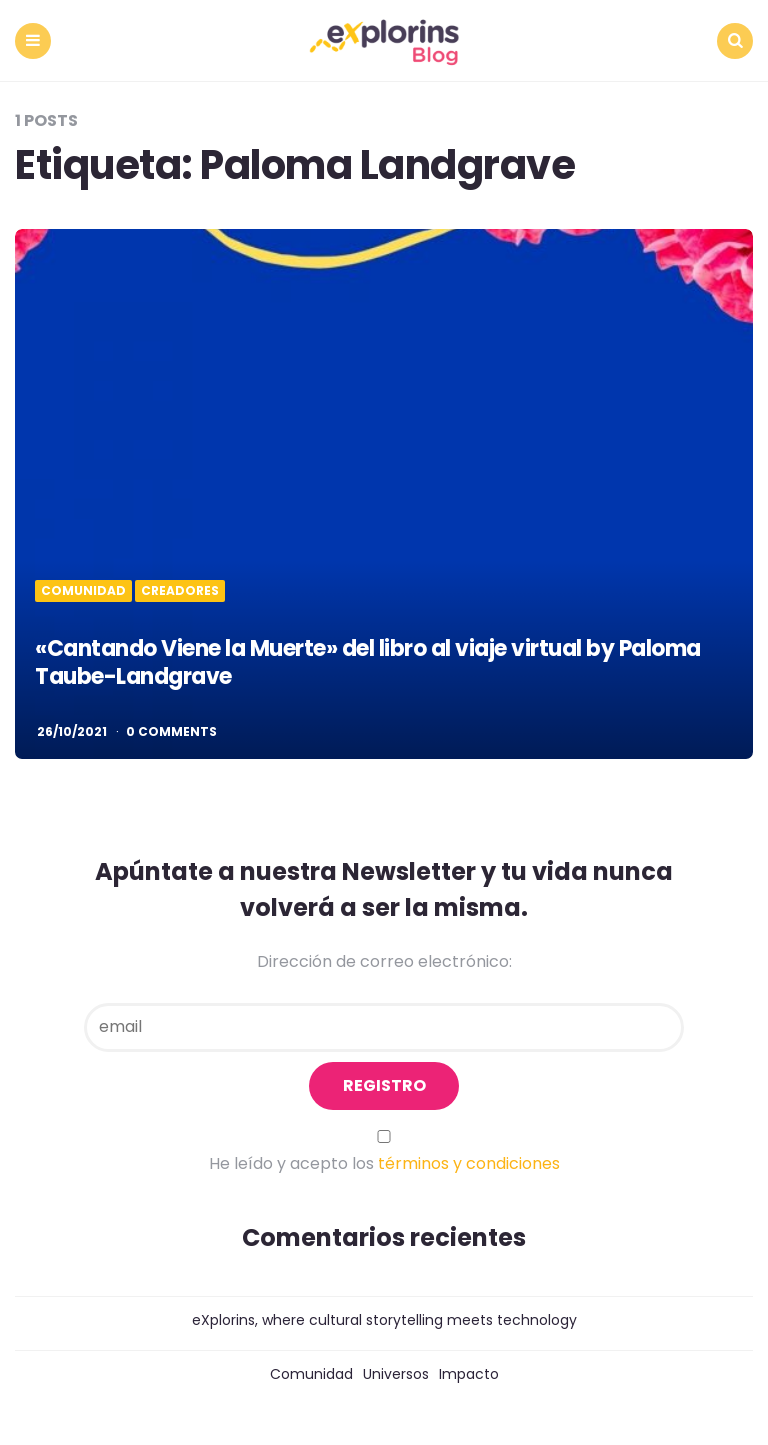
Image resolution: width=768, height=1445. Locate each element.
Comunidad (83, 591)
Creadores (180, 591)
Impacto (469, 1374)
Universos (396, 1374)
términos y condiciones (469, 1163)
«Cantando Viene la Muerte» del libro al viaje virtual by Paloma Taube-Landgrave (368, 663)
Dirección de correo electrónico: (384, 961)
